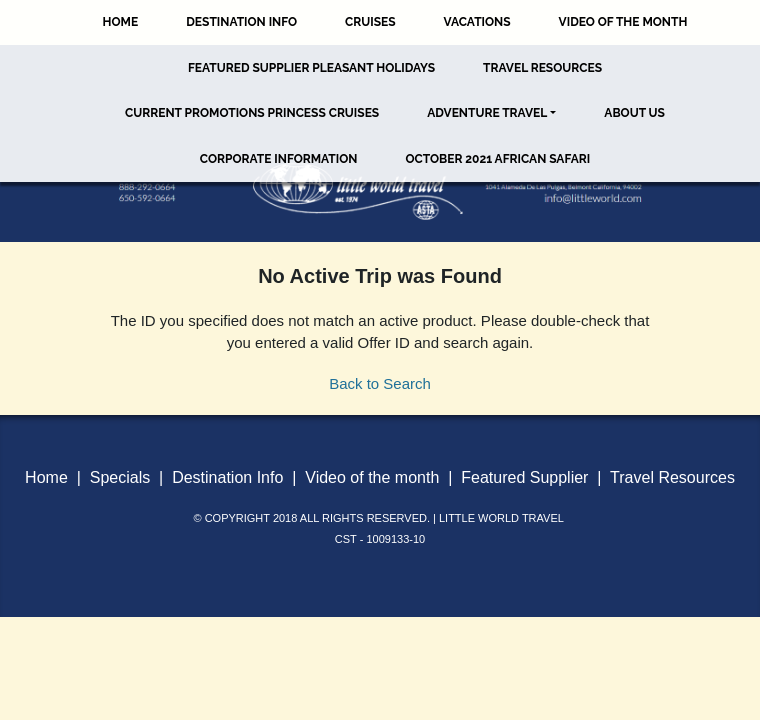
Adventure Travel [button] (487, 113)
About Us (634, 113)
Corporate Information (279, 159)
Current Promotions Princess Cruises (252, 113)
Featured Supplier (524, 477)
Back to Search (380, 383)
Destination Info (241, 22)
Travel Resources (542, 68)
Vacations (477, 22)
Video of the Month (623, 22)
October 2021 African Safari (497, 159)
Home (121, 22)
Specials (120, 477)
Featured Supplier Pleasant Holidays (311, 68)
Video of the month (372, 477)
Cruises (370, 22)
